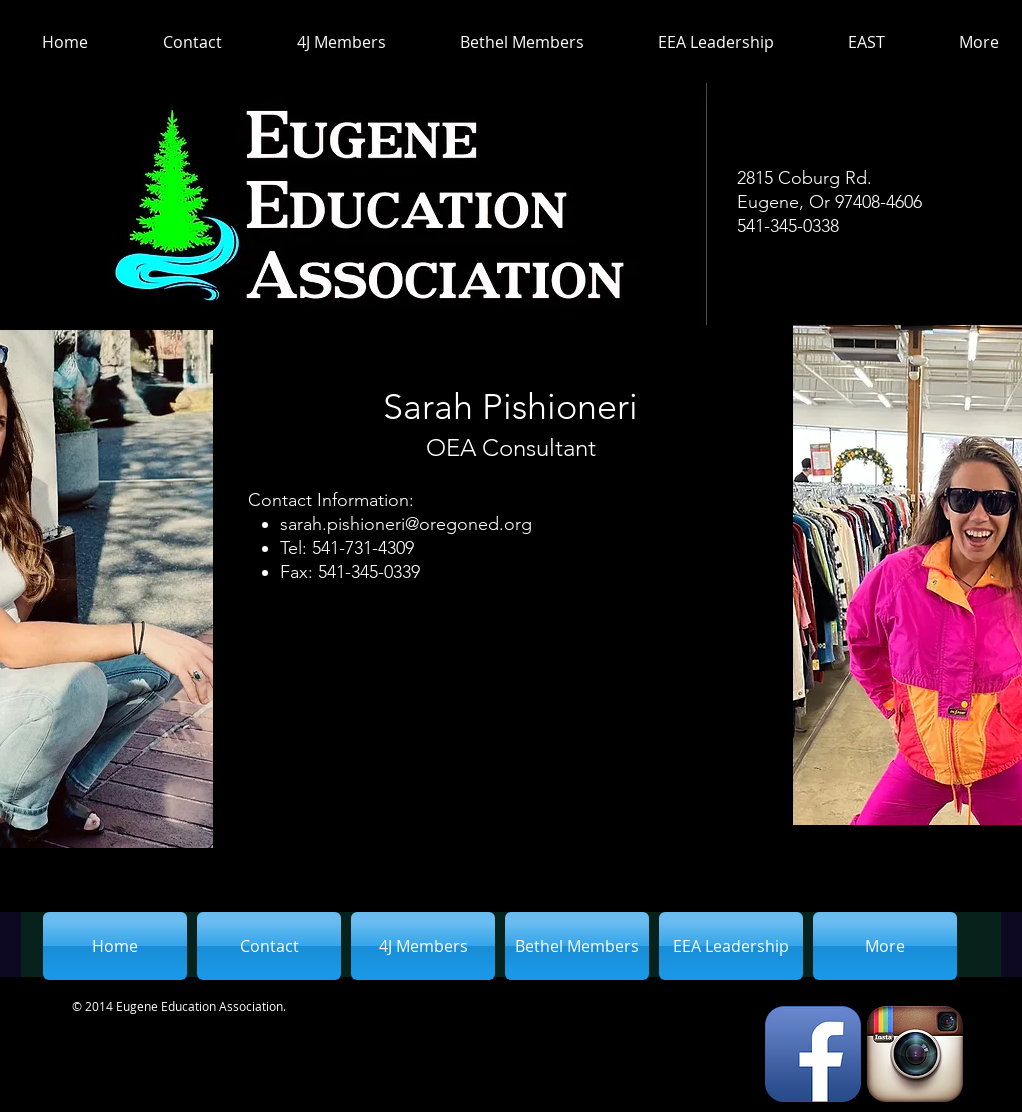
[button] (324, 42)
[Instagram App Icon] (915, 1054)
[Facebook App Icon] (813, 1054)
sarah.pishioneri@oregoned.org (406, 524)
